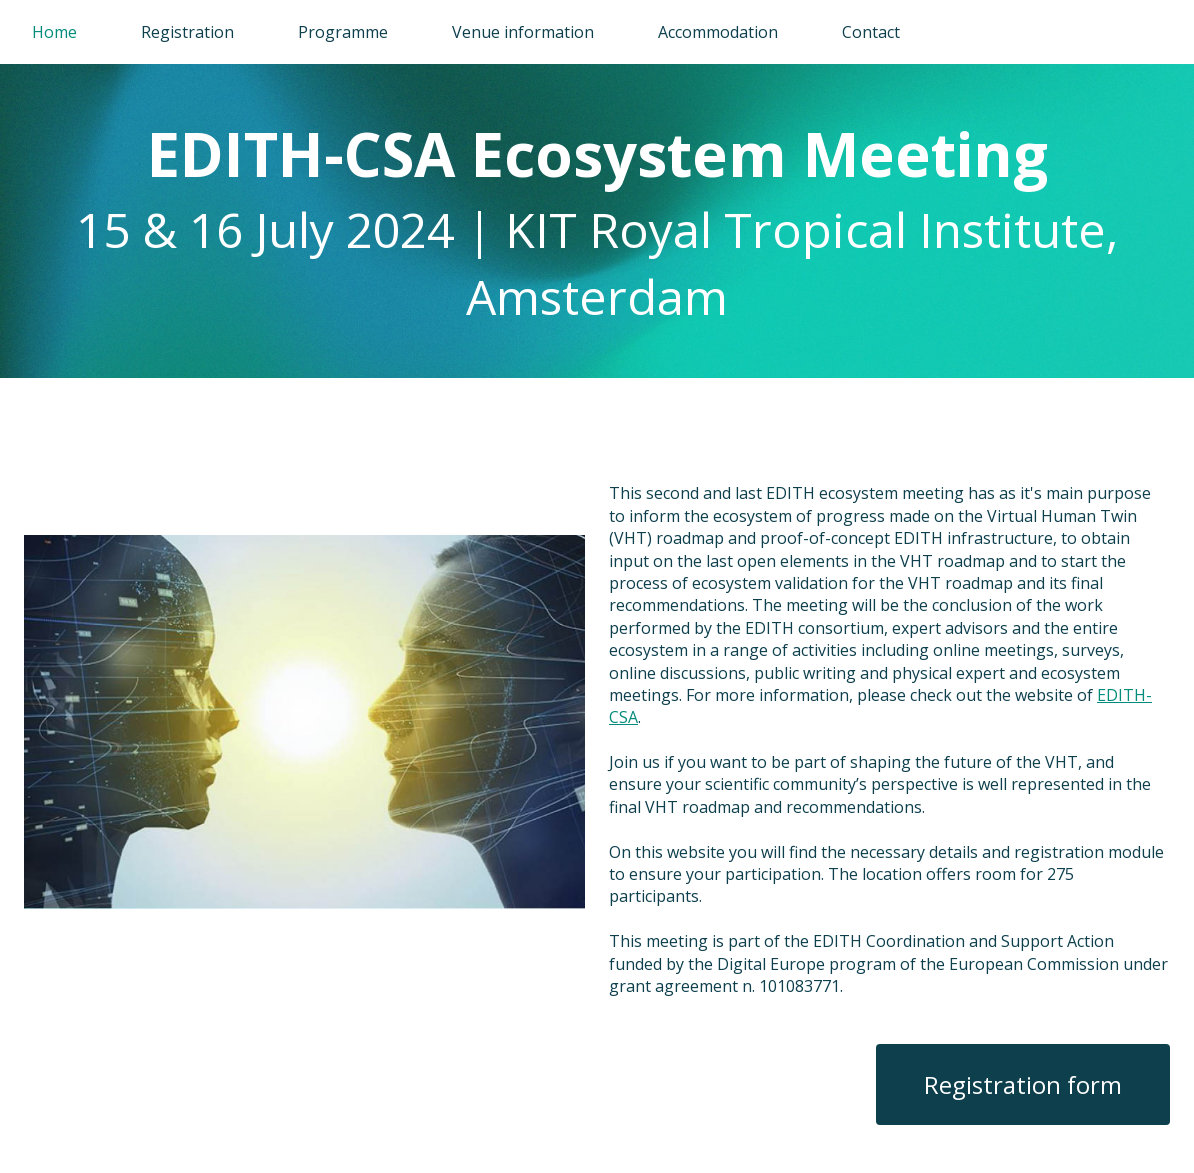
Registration (187, 32)
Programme (343, 32)
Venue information (523, 32)
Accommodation (718, 32)
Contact (871, 32)
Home (54, 32)
